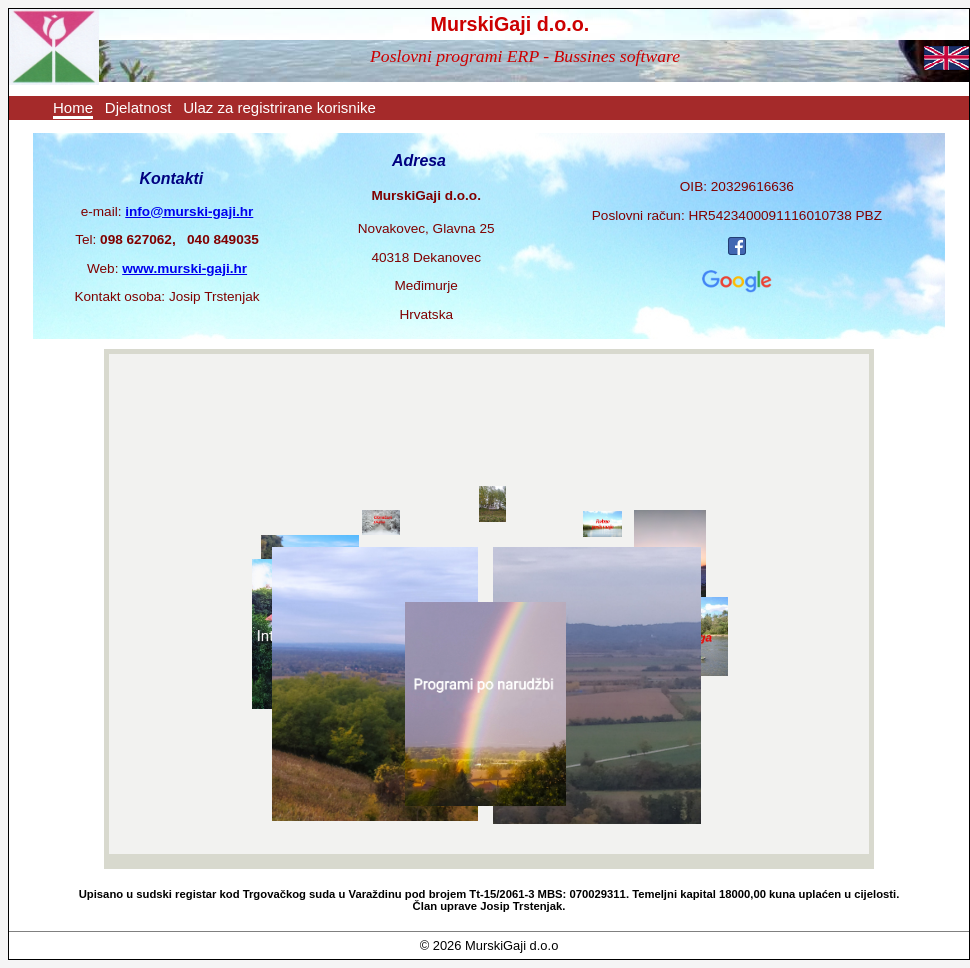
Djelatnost (138, 107)
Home (73, 107)
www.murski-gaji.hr (184, 268)
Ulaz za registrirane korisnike (279, 107)
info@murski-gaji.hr (189, 211)
